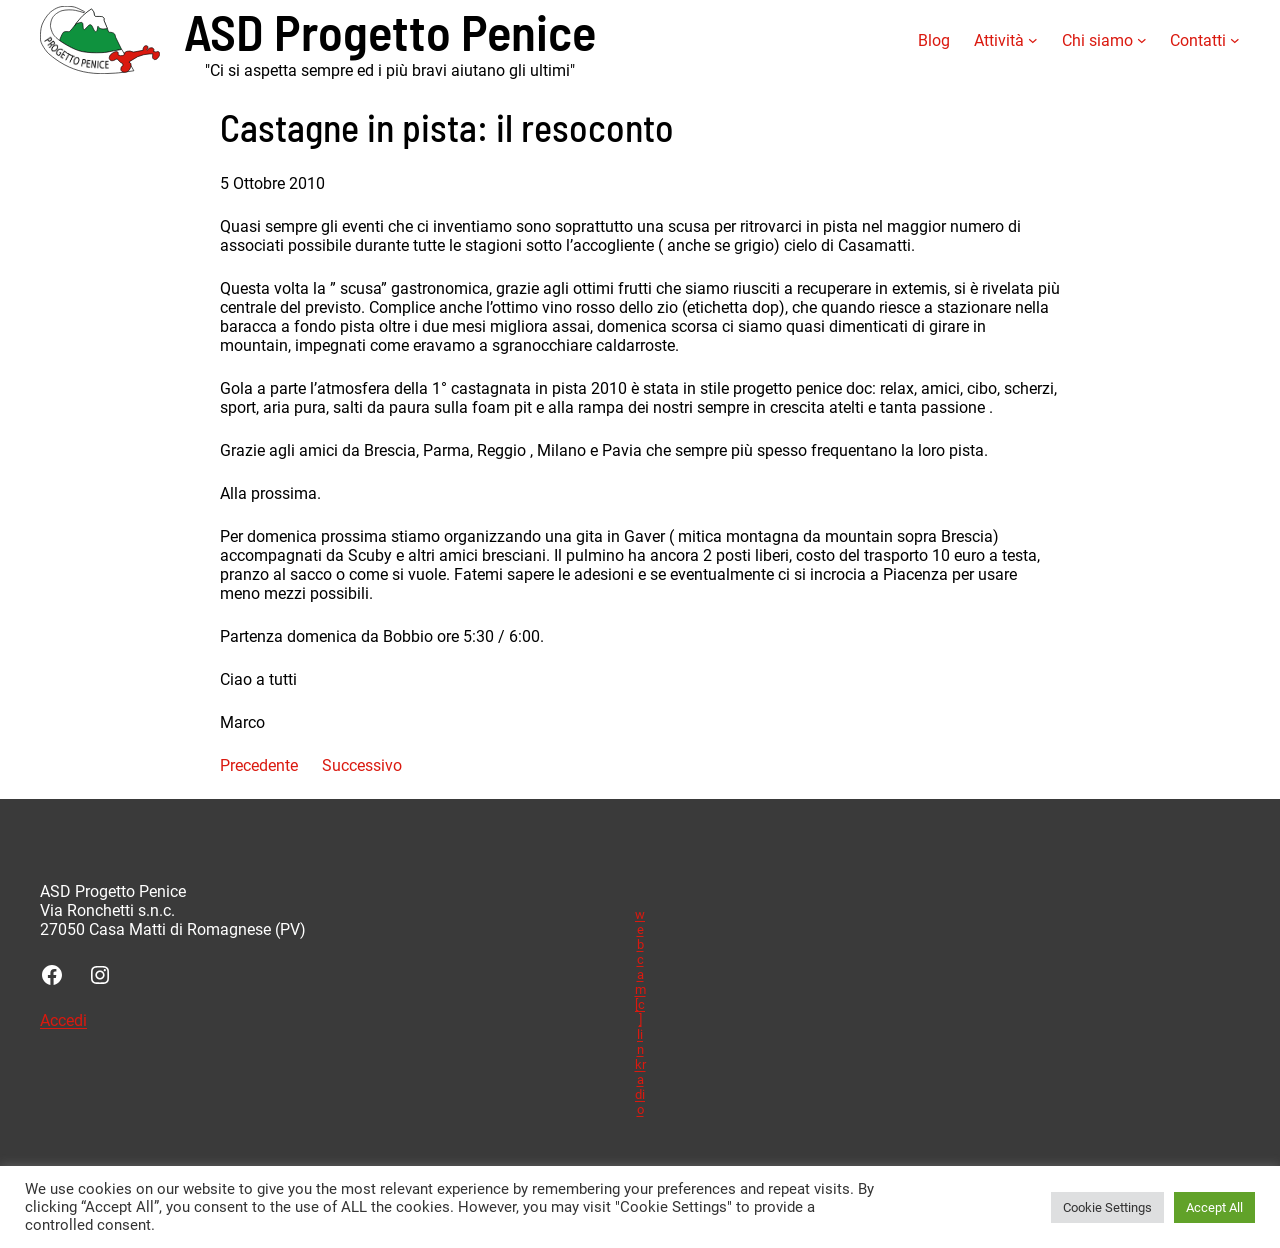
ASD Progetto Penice (390, 30)
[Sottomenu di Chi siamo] (1142, 40)
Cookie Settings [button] (1107, 1207)
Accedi (63, 1020)
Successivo (362, 765)
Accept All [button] (1214, 1207)
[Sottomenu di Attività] (1033, 40)
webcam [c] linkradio (640, 1012)
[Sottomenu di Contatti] (1235, 40)
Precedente (259, 765)
